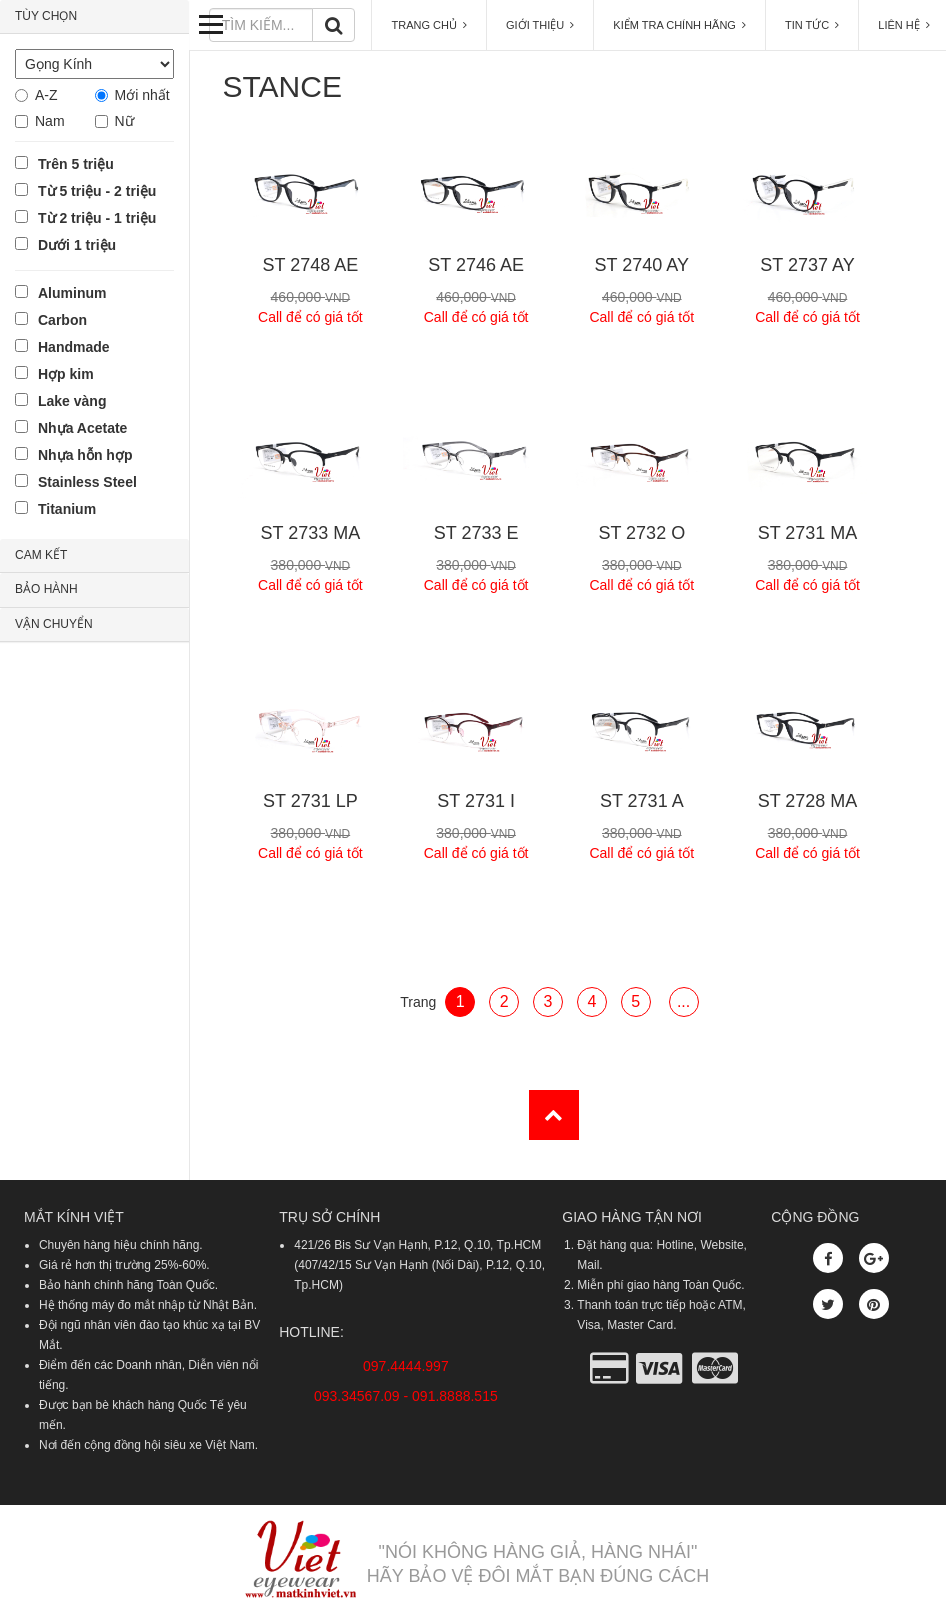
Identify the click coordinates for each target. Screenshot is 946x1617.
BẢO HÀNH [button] (46, 589)
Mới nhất (142, 95)
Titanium (67, 509)
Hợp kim (66, 374)
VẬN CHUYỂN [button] (54, 624)
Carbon (62, 320)
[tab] (94, 17)
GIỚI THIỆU (540, 25)
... (683, 1001)
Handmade (74, 347)
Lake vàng (72, 401)
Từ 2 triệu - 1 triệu (97, 218)
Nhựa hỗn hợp (85, 455)
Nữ (124, 121)
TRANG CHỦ (429, 25)
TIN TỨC (812, 25)
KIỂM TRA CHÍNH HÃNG (679, 25)
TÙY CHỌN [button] (46, 16)
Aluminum (72, 293)
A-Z (46, 95)
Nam (50, 121)
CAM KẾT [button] (41, 555)
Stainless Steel (87, 482)
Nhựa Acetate (82, 428)
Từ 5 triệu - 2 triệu (97, 191)
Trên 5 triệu (76, 164)
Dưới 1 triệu (77, 245)
